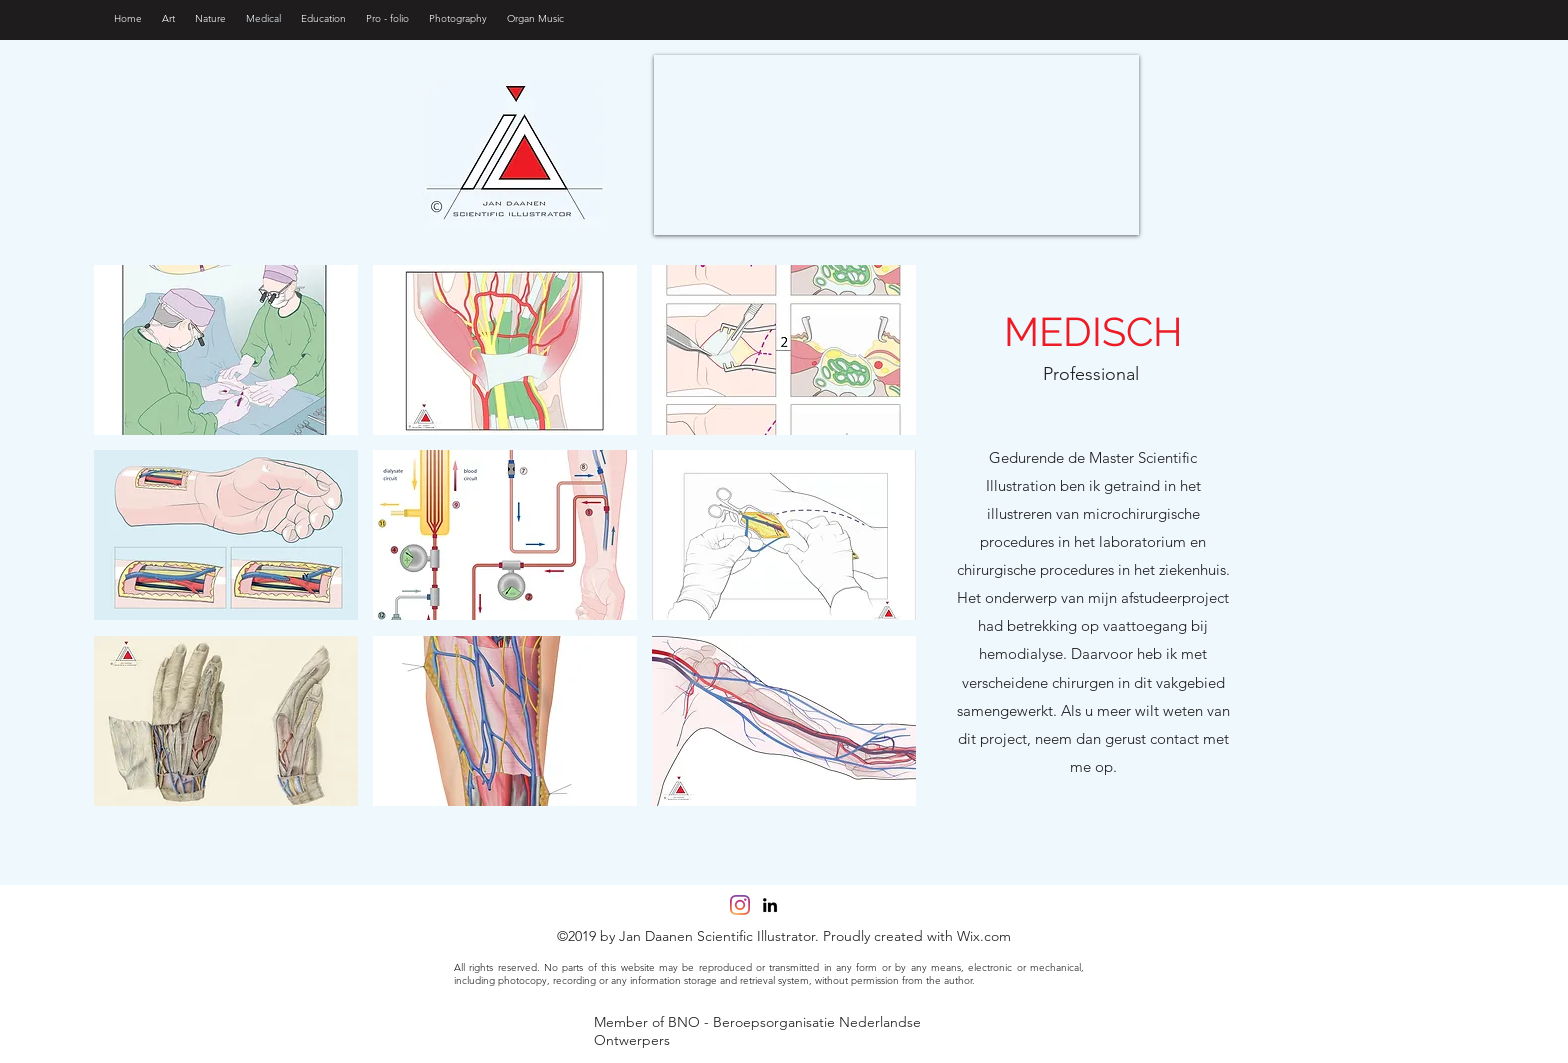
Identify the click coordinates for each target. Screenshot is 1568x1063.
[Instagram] (740, 905)
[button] (226, 350)
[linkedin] (770, 905)
